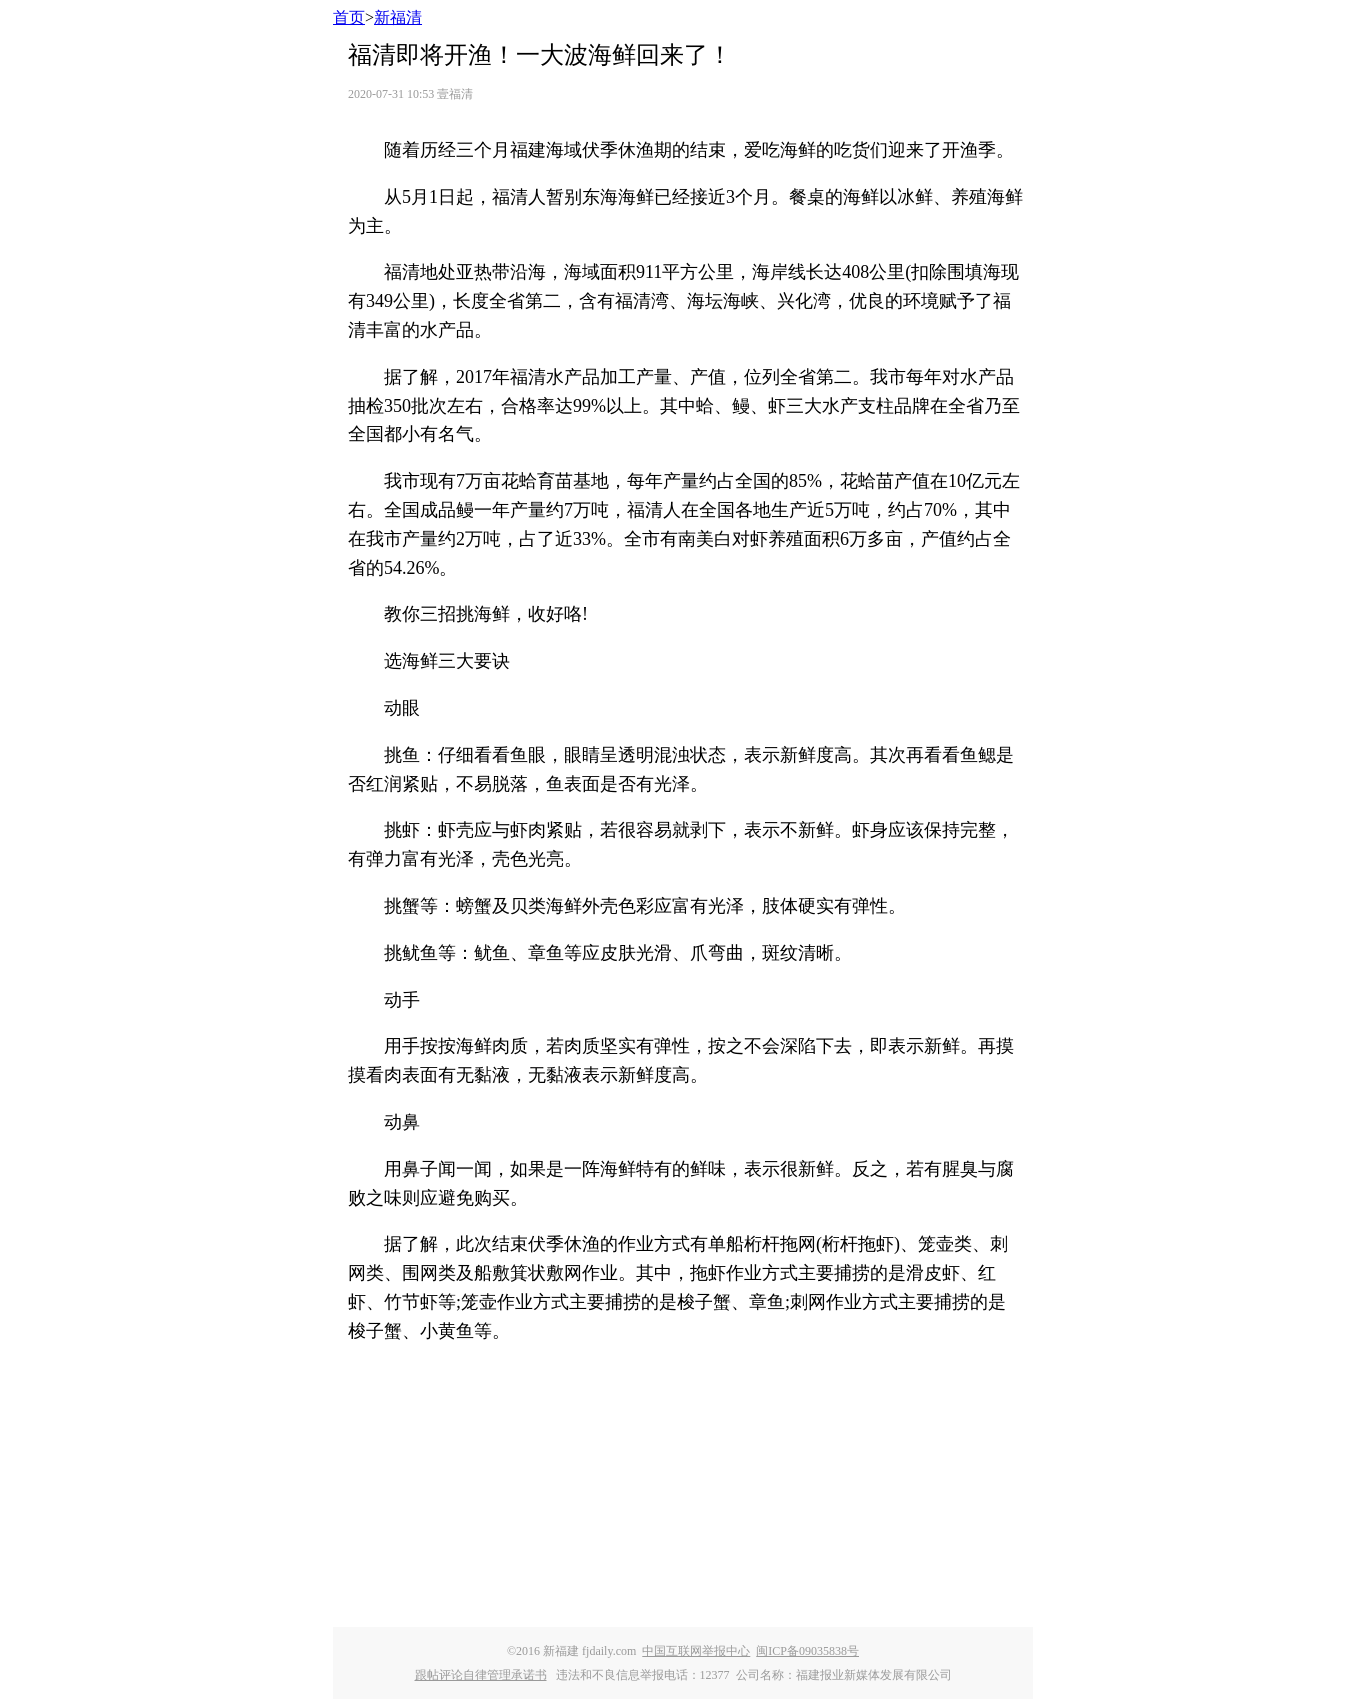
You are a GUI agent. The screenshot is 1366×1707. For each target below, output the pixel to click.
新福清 (398, 17)
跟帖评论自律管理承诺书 (481, 1675)
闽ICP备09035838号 (807, 1651)
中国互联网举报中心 (696, 1651)
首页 (349, 17)
